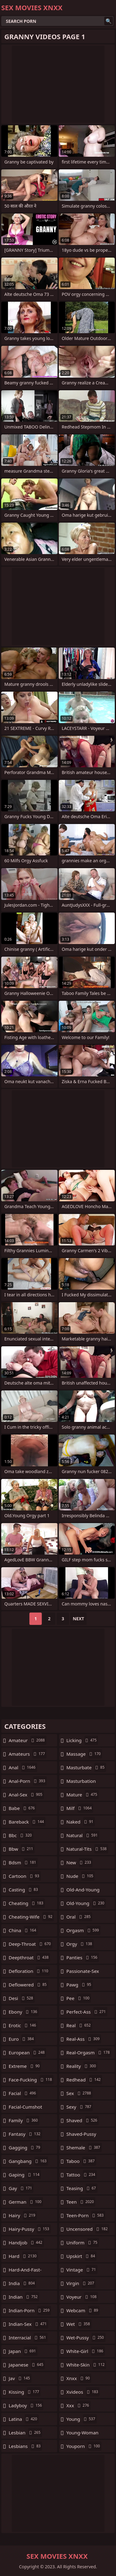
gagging (25, 2147)
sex (80, 2093)
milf (80, 1808)
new (80, 1862)
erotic (23, 2025)
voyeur (82, 2296)
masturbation (81, 1782)
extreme (25, 2066)
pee (79, 1998)
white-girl (86, 2351)
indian (24, 2296)
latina (24, 2419)
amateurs (27, 1753)
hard (23, 2256)
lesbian (25, 2432)
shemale (84, 2147)
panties (83, 1957)
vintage (82, 2269)
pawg (80, 1984)
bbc (21, 1835)
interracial (28, 2337)
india (22, 2283)
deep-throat (30, 1944)
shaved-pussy (81, 2135)
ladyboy (26, 2405)
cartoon (25, 1876)
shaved (83, 2120)
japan (23, 2351)
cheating (27, 1903)
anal (23, 1767)
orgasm (84, 1930)
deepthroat (29, 1957)
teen (81, 2201)
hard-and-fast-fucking (25, 2271)
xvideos (83, 2391)
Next (78, 1618)
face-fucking (31, 2079)
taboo (81, 2161)
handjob (26, 2242)
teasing (82, 2188)
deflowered (28, 1984)
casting (24, 1889)
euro (22, 2039)
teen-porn (86, 2215)
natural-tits (87, 1848)
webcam (83, 2310)
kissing (25, 2391)
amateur (27, 1740)
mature (83, 1794)
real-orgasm (89, 2052)
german (26, 2201)
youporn (84, 2446)
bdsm (23, 1862)
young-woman (83, 2434)
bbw (22, 1848)
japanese (27, 2364)
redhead (84, 2079)
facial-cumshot (25, 2108)
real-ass (84, 2039)
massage (84, 1753)
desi (22, 1998)
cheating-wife (31, 1916)
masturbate (86, 1767)
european (27, 2052)
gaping (25, 2174)
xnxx (79, 2378)
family (24, 2120)
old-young (86, 1903)
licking (82, 1740)
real (79, 2025)
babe (22, 1808)
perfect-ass (87, 2011)
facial (23, 2093)
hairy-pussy (30, 2229)
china (23, 1930)
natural (83, 1835)
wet (79, 2324)
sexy (80, 2106)
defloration (29, 1971)
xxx (79, 2405)
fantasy (25, 2134)
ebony (24, 2011)
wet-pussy (86, 2337)
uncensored (88, 2229)
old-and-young (83, 1891)
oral (79, 1916)
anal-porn (28, 1781)
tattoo (82, 2174)
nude (81, 1876)
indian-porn (30, 2310)
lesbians (25, 2446)
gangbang (28, 2161)
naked (81, 1821)
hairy (23, 2215)
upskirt (82, 2256)
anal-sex (26, 1794)
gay (21, 2188)
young (82, 2419)
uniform (83, 2242)
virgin (81, 2283)
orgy (80, 1944)
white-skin (86, 2364)
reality (82, 2066)
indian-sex (28, 2324)
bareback (27, 1821)
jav (20, 2378)
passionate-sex (83, 1972)
